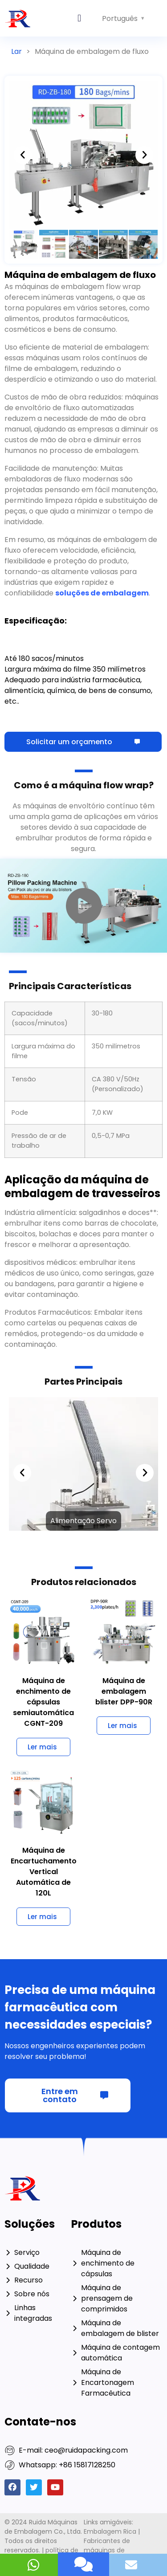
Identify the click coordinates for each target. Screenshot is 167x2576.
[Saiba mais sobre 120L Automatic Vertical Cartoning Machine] (43, 1917)
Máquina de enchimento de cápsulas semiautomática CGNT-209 (43, 1701)
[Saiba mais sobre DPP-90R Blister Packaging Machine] (124, 1725)
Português (120, 18)
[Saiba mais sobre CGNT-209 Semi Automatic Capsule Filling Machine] (43, 1747)
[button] (79, 18)
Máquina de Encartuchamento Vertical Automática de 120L (44, 1871)
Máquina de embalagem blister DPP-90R (123, 1691)
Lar (16, 51)
